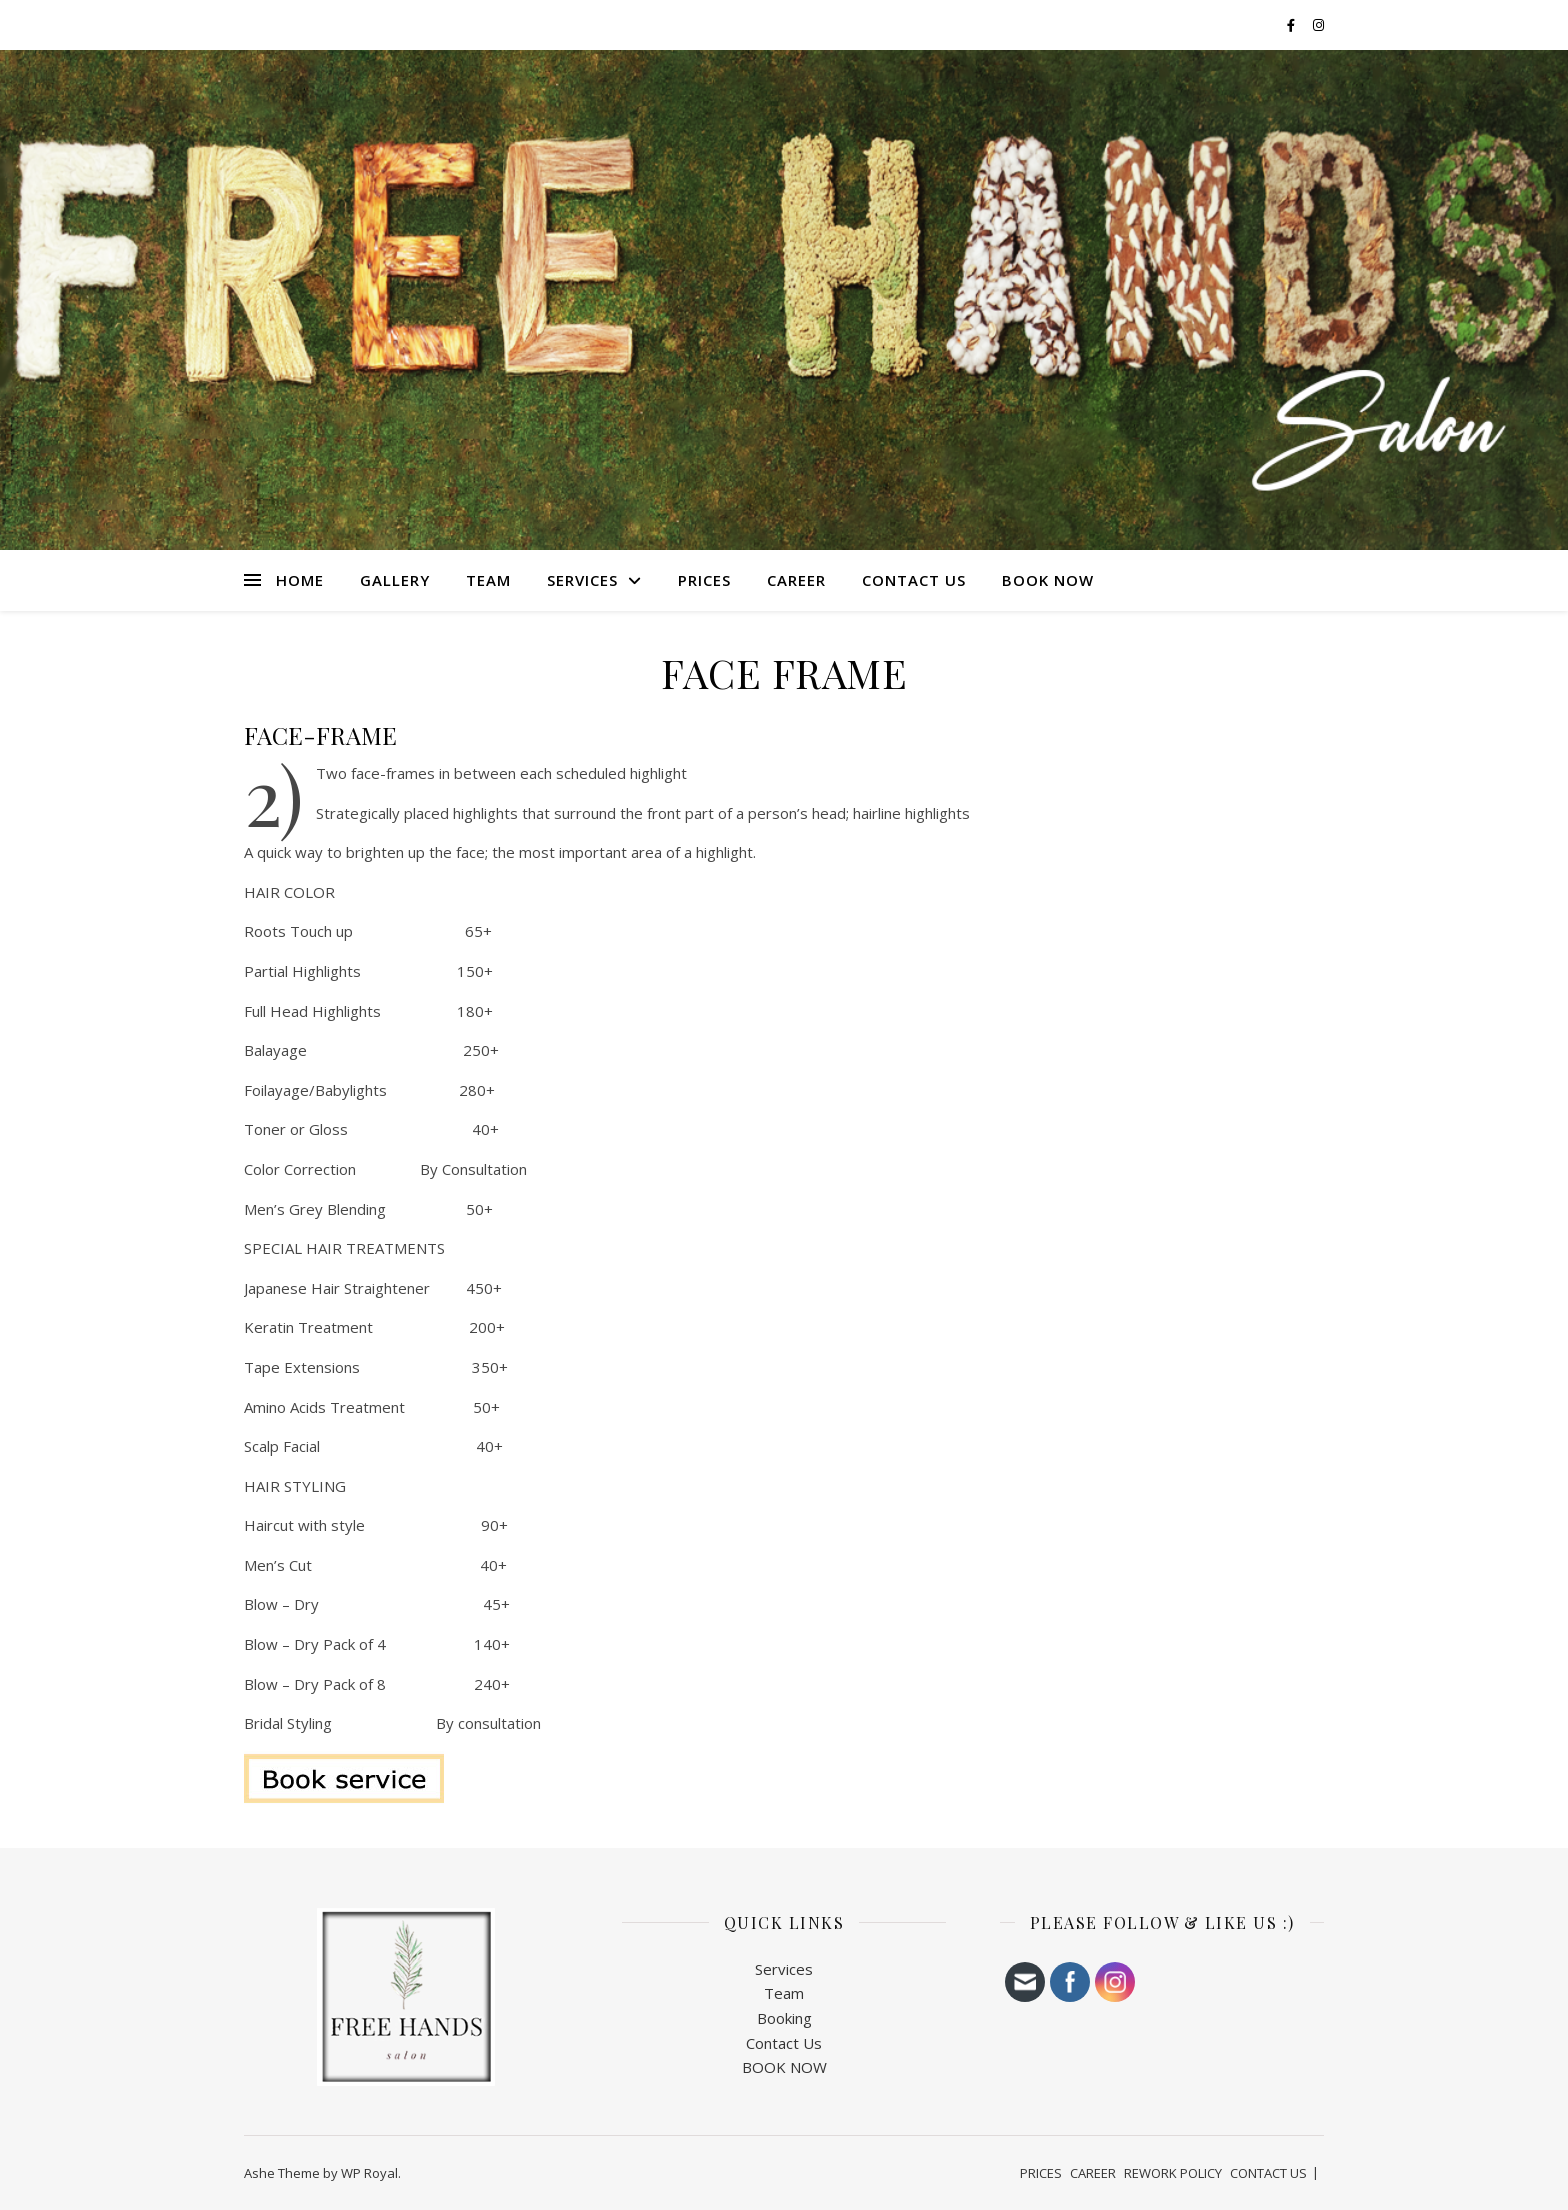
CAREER (796, 580)
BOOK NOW (1048, 580)
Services (784, 1969)
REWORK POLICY (1173, 2173)
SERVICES (582, 580)
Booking (784, 2018)
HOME (300, 580)
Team (784, 1993)
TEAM (488, 580)
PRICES (704, 580)
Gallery (395, 580)
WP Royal (369, 2173)
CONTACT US (914, 580)
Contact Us (784, 2043)
